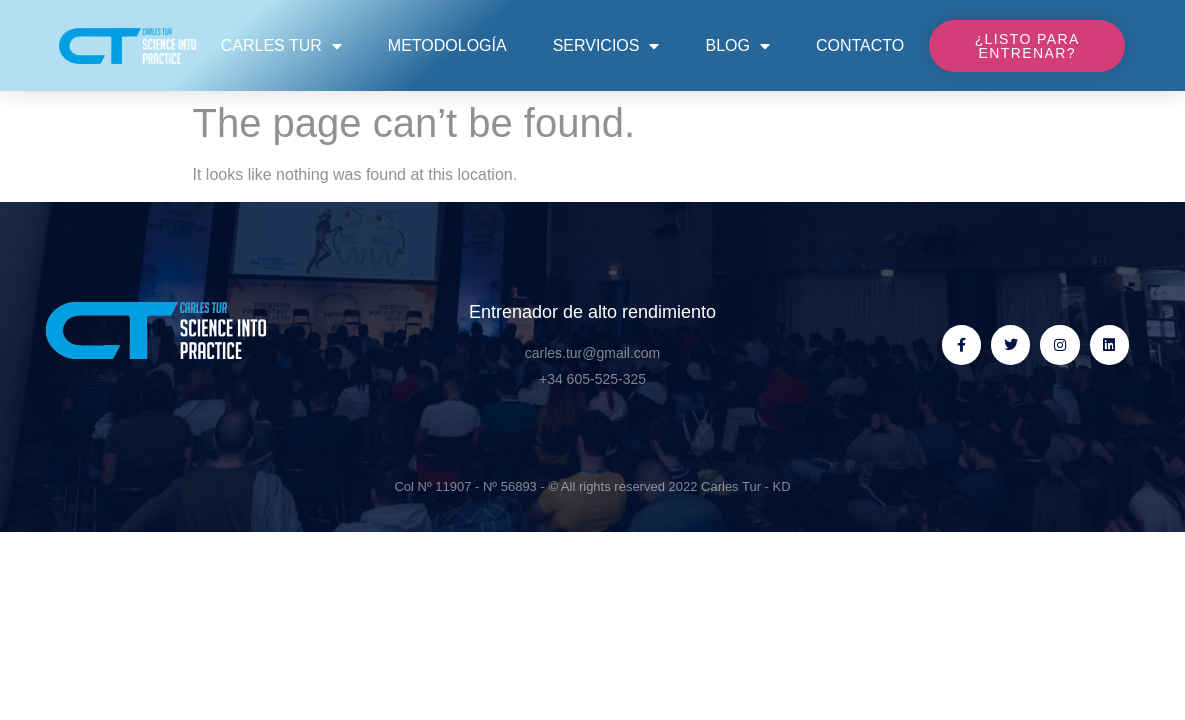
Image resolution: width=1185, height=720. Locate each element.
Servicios (606, 46)
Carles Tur (281, 46)
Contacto (860, 45)
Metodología (447, 45)
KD (782, 486)
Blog (737, 46)
